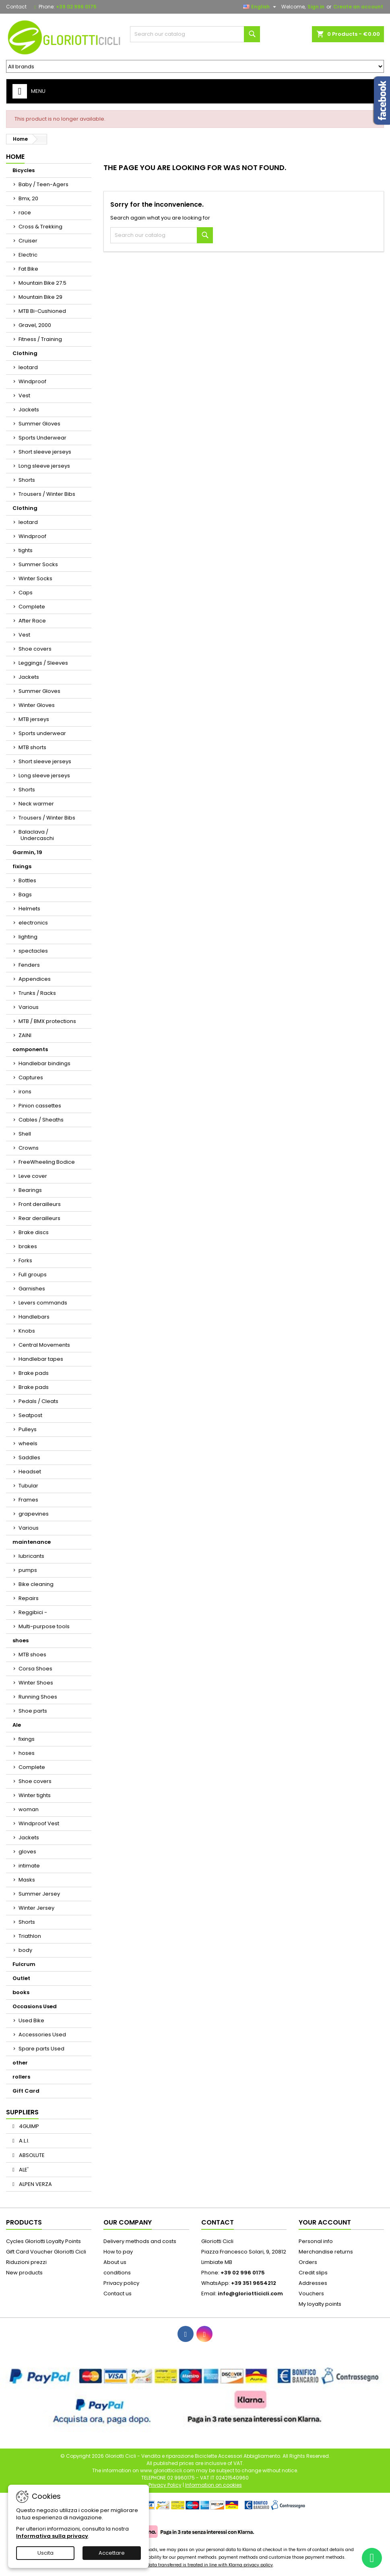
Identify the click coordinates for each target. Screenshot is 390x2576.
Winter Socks (35, 578)
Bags (25, 894)
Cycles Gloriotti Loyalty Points (43, 2241)
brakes (28, 1246)
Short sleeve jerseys (45, 452)
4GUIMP (28, 2126)
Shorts (27, 480)
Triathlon (30, 1936)
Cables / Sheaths (41, 1120)
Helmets (29, 908)
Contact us (117, 2293)
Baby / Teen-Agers (43, 184)
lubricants (31, 1556)
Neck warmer (36, 803)
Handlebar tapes (41, 1359)
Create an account (358, 6)
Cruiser (28, 240)
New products (24, 2272)
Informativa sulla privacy (52, 2536)
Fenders (29, 965)
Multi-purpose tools (44, 1626)
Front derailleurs (40, 1204)
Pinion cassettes (40, 1105)
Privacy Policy (165, 2485)
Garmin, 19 (27, 852)
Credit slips (313, 2272)
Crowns (29, 1148)
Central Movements (44, 1345)
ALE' (23, 2169)
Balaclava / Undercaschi (36, 835)
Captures (31, 1077)
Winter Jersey (36, 1908)
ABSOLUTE (31, 2155)
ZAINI (25, 1035)
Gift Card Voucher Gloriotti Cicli (46, 2252)
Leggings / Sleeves (43, 663)
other (20, 2063)
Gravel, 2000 (35, 325)
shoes (20, 1640)
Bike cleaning (36, 1584)
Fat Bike (28, 269)
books (20, 1992)
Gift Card (25, 2091)
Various (29, 1007)
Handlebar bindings (44, 1063)
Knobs (27, 1331)
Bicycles (23, 170)
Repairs (29, 1598)
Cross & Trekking (40, 226)
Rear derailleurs (39, 1218)
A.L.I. (23, 2141)
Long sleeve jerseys (44, 466)
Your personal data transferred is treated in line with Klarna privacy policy (194, 2565)
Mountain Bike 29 (40, 297)
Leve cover (33, 1176)
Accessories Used (42, 2034)
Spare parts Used (41, 2048)
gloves (27, 1851)
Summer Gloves (39, 423)
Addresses (313, 2283)
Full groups (33, 1274)
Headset (30, 1471)
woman (29, 1809)
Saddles (29, 1457)
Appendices (35, 979)
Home (15, 156)
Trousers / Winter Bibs (47, 494)
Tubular (28, 1485)
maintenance (31, 1542)
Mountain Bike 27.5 (42, 283)
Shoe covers (35, 649)
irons (25, 1091)
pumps (28, 1570)
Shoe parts (33, 1711)
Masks (27, 1880)
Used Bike (31, 2020)
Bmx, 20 (28, 198)
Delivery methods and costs (139, 2241)
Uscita (45, 2553)
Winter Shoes (36, 1683)
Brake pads (34, 1373)
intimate (29, 1865)
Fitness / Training (40, 339)
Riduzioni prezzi (26, 2262)
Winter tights (35, 1795)
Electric (28, 255)
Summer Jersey (39, 1894)
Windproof (32, 381)
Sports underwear (42, 733)
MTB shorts (32, 747)
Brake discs (34, 1232)
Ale (16, 1725)
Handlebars (34, 1317)
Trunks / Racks (37, 993)
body (25, 1950)
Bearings (30, 1190)
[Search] (195, 34)
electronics (33, 922)
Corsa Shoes (35, 1668)
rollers (21, 2077)
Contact (16, 6)
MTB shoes (32, 1654)
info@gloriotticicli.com (250, 2293)
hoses (27, 1753)
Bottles (27, 880)
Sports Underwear (42, 438)
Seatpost (30, 1415)
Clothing (24, 353)
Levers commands (43, 1302)
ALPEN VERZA (35, 2184)
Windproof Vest (39, 1823)
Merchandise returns (326, 2252)
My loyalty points (320, 2304)
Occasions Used (34, 2006)
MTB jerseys (34, 719)
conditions (117, 2272)
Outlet (21, 1978)
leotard (28, 367)
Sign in (315, 6)
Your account (325, 2222)
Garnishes (32, 1288)
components (30, 1049)
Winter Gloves (37, 705)
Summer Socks (38, 564)
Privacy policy (121, 2283)
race (25, 212)
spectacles (33, 951)
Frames (28, 1500)
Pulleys (28, 1429)
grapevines (34, 1514)
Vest (24, 395)
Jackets (29, 409)
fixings (21, 866)
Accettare (112, 2553)
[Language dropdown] (260, 7)
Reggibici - (33, 1612)
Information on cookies (213, 2485)
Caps (26, 592)
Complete (32, 606)
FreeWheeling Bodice (47, 1162)
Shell (25, 1134)
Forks (25, 1260)
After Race (32, 620)
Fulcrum (23, 1964)
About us (114, 2262)
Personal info (316, 2241)
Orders (308, 2262)
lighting (28, 937)
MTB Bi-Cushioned (42, 311)
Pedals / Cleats (38, 1401)
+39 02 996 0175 (76, 6)
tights (26, 550)
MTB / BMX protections (47, 1021)
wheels (28, 1443)
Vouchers (311, 2293)
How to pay (118, 2252)
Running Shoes (38, 1697)
